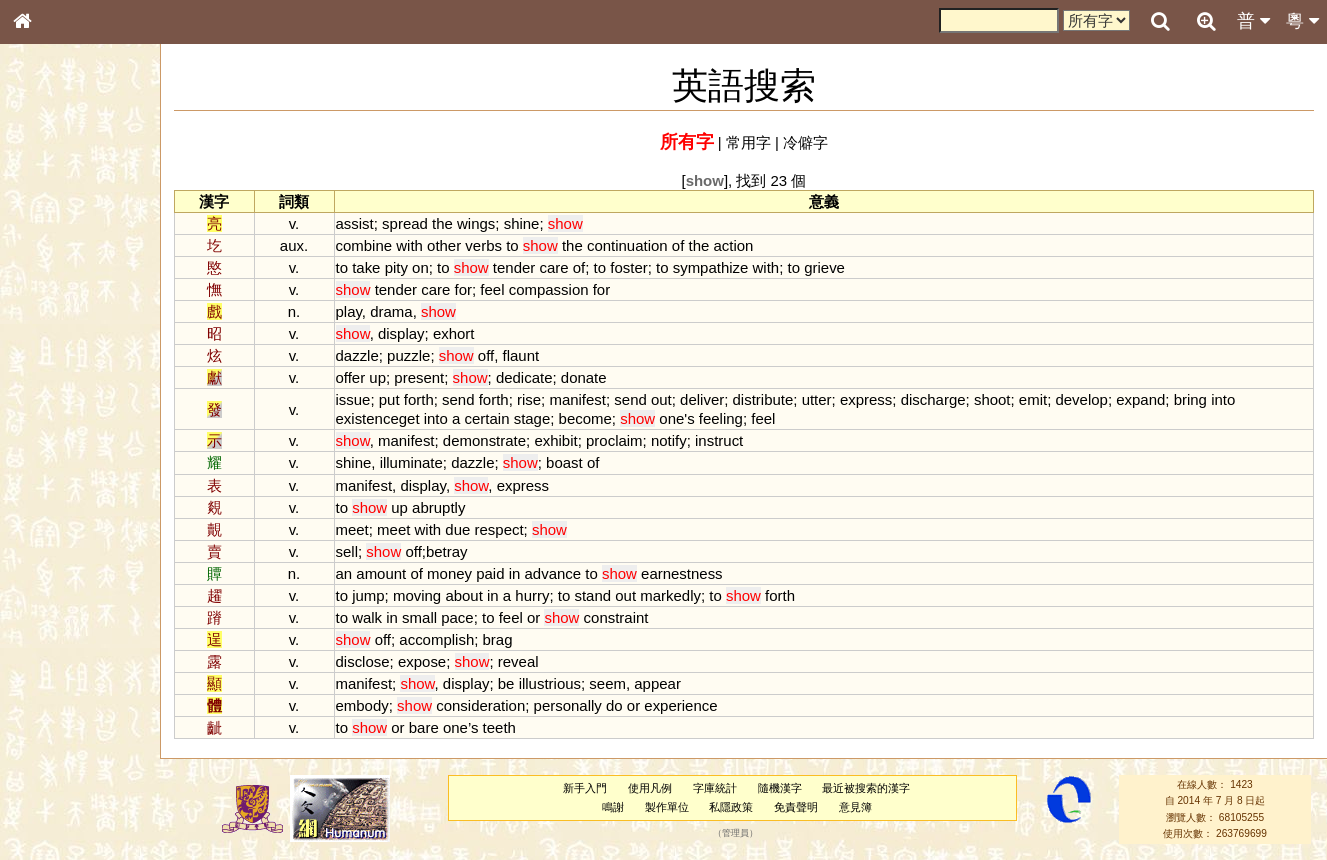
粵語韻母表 (55, 437)
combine (376, 245)
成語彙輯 (49, 666)
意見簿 (860, 807)
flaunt (533, 355)
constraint (628, 617)
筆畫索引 (49, 287)
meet (364, 529)
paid (502, 573)
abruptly (450, 507)
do (626, 705)
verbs (496, 245)
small (431, 617)
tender (526, 267)
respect (511, 529)
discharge (945, 399)
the (454, 223)
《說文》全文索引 (73, 628)
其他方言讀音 (61, 574)
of (690, 245)
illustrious (562, 683)
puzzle (420, 355)
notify (681, 440)
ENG (88, 220)
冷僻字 (811, 142)
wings (488, 223)
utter (829, 399)
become (597, 418)
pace (469, 617)
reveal (530, 661)
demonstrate (496, 440)
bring (1202, 399)
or (545, 617)
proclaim (626, 440)
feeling (733, 418)
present (432, 377)
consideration (492, 705)
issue (365, 399)
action (746, 245)
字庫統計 (720, 788)
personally (580, 705)
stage (544, 418)
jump (380, 595)
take (378, 267)
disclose (375, 661)
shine (534, 223)
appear (669, 683)
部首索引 (49, 268)
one (684, 418)
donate (596, 377)
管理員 (740, 834)
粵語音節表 (55, 398)
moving (429, 595)
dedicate (536, 377)
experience (693, 705)
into (1235, 399)
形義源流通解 (61, 345)
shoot (1004, 399)
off (498, 355)
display (413, 333)
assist (367, 223)
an (356, 573)
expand (1152, 399)
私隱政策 (737, 807)
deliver (714, 399)
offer (363, 377)
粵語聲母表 (55, 417)
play (361, 311)
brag (510, 639)
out (673, 399)
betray (459, 551)
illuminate (423, 462)
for (475, 289)
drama (403, 311)
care (566, 267)
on (432, 267)
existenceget (390, 418)
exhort (466, 333)
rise (541, 399)
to (524, 245)
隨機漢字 (785, 788)
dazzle (369, 355)
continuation (639, 245)
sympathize (723, 267)
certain (499, 418)
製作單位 (672, 807)
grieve (836, 267)
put (401, 399)
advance (565, 573)
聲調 (95, 536)
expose (434, 661)
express (878, 399)
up (390, 377)
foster (640, 267)
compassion (561, 289)
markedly (682, 595)
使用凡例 (656, 788)
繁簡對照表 (55, 685)
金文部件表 (55, 326)
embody (374, 705)
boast (576, 462)
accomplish (449, 639)
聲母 (40, 536)
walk (379, 617)
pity (408, 267)
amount (394, 573)
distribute (775, 399)
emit (1045, 399)
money (461, 573)
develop (1094, 399)
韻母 (68, 536)
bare (436, 727)
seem (620, 683)
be (518, 683)
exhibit (568, 440)
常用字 (754, 142)
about (476, 595)
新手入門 (591, 788)
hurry (545, 595)
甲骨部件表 (55, 306)
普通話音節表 (61, 555)
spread (417, 223)
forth (431, 399)
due (470, 529)
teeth (511, 727)
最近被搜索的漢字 (872, 788)
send (470, 399)
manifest (590, 399)
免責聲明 (802, 807)
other (456, 245)
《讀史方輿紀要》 (73, 647)
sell (359, 551)
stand (605, 595)
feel (505, 289)
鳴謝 (618, 807)
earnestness (694, 573)
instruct (731, 440)
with (421, 245)
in (527, 573)
